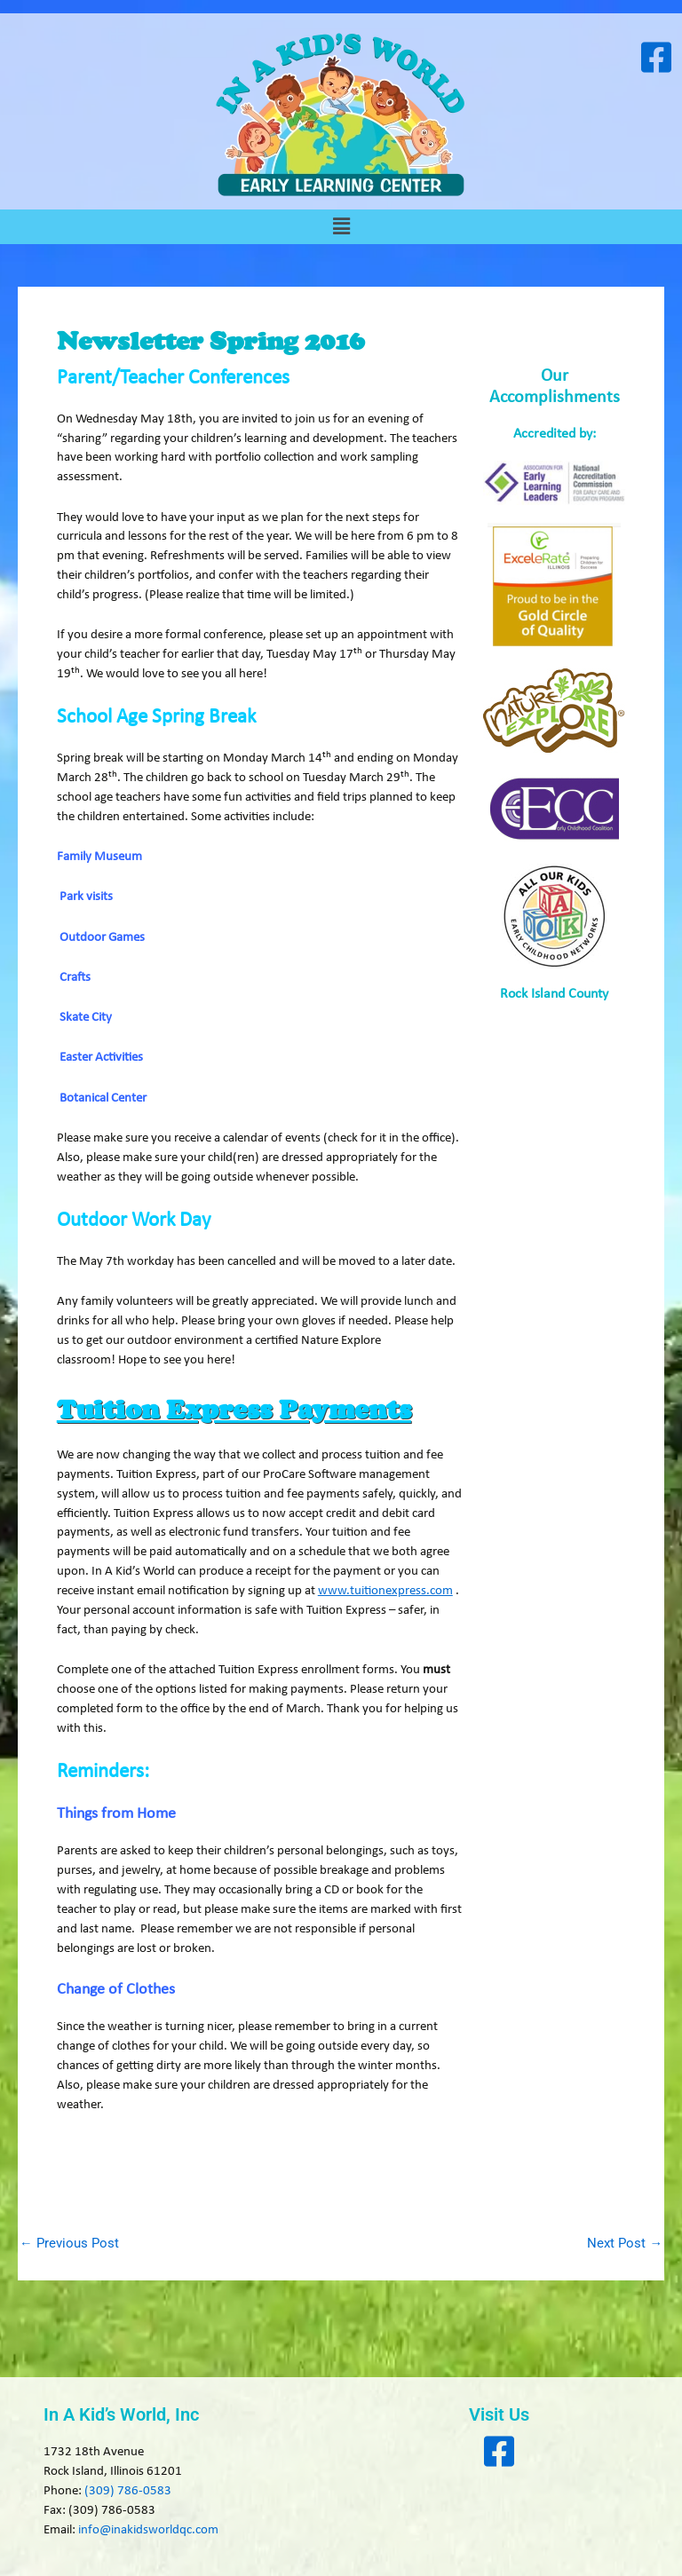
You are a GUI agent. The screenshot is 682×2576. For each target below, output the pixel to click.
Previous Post (69, 2243)
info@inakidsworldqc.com (148, 2530)
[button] (341, 226)
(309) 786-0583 (127, 2491)
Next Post (624, 2243)
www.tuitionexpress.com (385, 1591)
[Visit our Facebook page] (655, 57)
